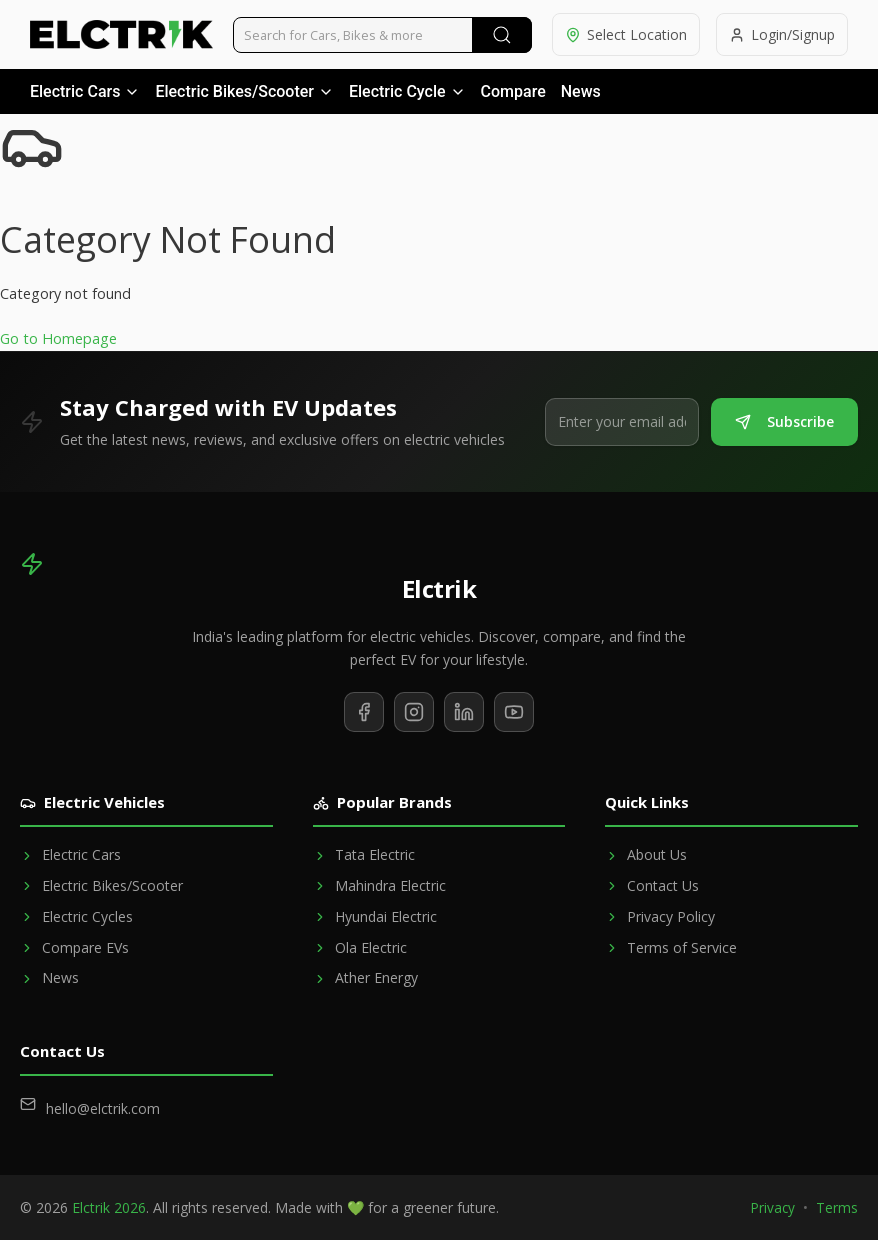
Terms (837, 1207)
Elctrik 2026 (109, 1207)
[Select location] (626, 34)
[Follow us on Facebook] (364, 712)
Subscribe (784, 421)
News (581, 91)
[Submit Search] (502, 35)
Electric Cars (85, 91)
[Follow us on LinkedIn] (464, 712)
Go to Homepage (58, 338)
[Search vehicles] (382, 35)
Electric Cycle (407, 91)
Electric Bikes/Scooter (244, 91)
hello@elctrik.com (103, 1108)
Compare (513, 91)
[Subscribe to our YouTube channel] (514, 712)
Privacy (773, 1207)
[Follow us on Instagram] (414, 712)
